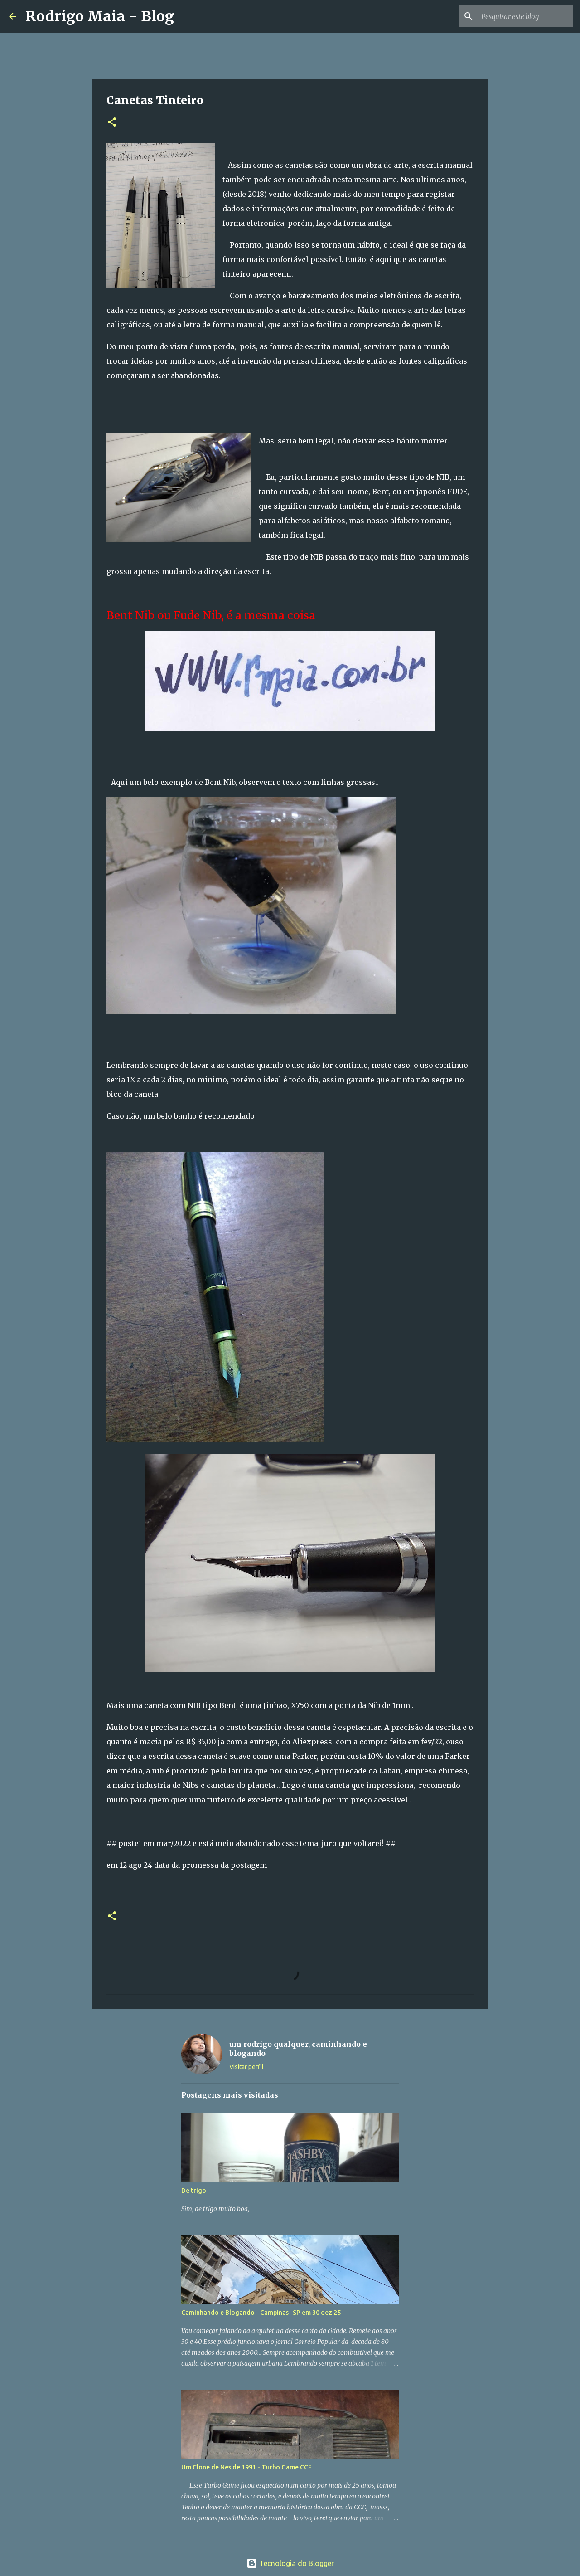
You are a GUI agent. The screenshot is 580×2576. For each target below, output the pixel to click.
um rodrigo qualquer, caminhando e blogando (298, 2049)
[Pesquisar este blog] (525, 16)
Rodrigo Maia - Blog (99, 16)
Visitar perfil (246, 2066)
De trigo (193, 2190)
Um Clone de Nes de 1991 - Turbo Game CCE (246, 2467)
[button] (111, 123)
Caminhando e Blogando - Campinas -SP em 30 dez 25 (261, 2312)
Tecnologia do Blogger (290, 2563)
